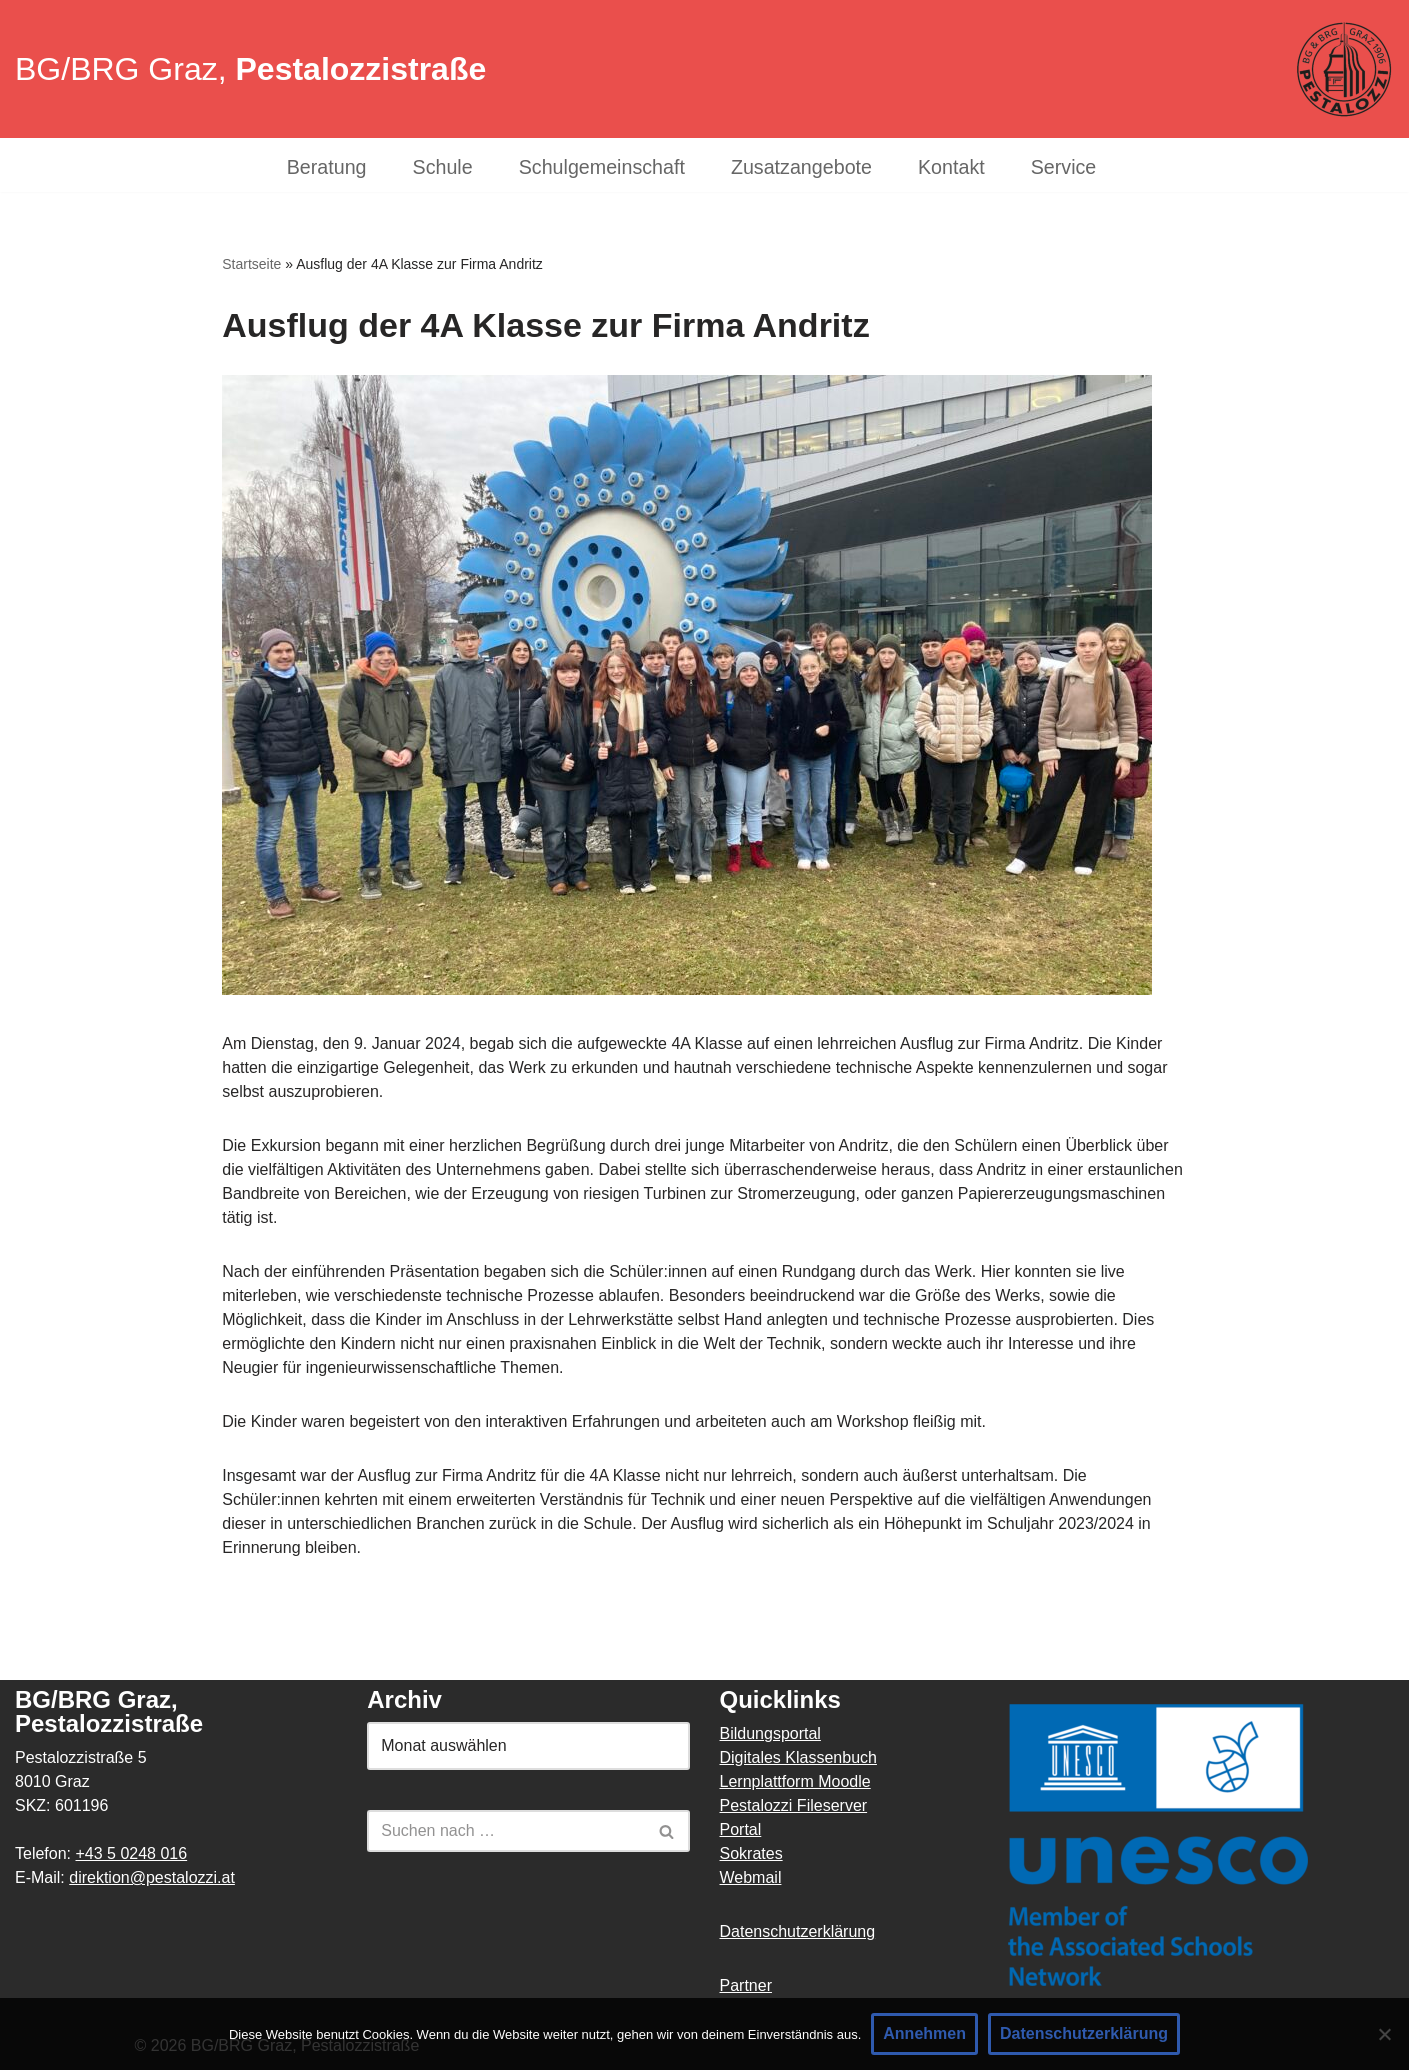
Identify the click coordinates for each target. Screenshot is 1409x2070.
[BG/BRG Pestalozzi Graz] (1344, 69)
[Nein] (1384, 2034)
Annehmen (924, 2033)
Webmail (751, 1877)
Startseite (251, 264)
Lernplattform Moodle (795, 1781)
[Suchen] (505, 1831)
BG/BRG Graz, (250, 69)
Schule (443, 167)
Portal (741, 1829)
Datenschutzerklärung (798, 1931)
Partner (746, 1985)
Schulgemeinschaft (602, 167)
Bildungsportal (770, 1733)
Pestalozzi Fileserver (794, 1805)
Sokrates (751, 1853)
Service (1064, 167)
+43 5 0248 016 (131, 1853)
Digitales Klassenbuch (798, 1757)
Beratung (327, 167)
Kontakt (951, 167)
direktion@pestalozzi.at (152, 1877)
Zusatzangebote (801, 167)
